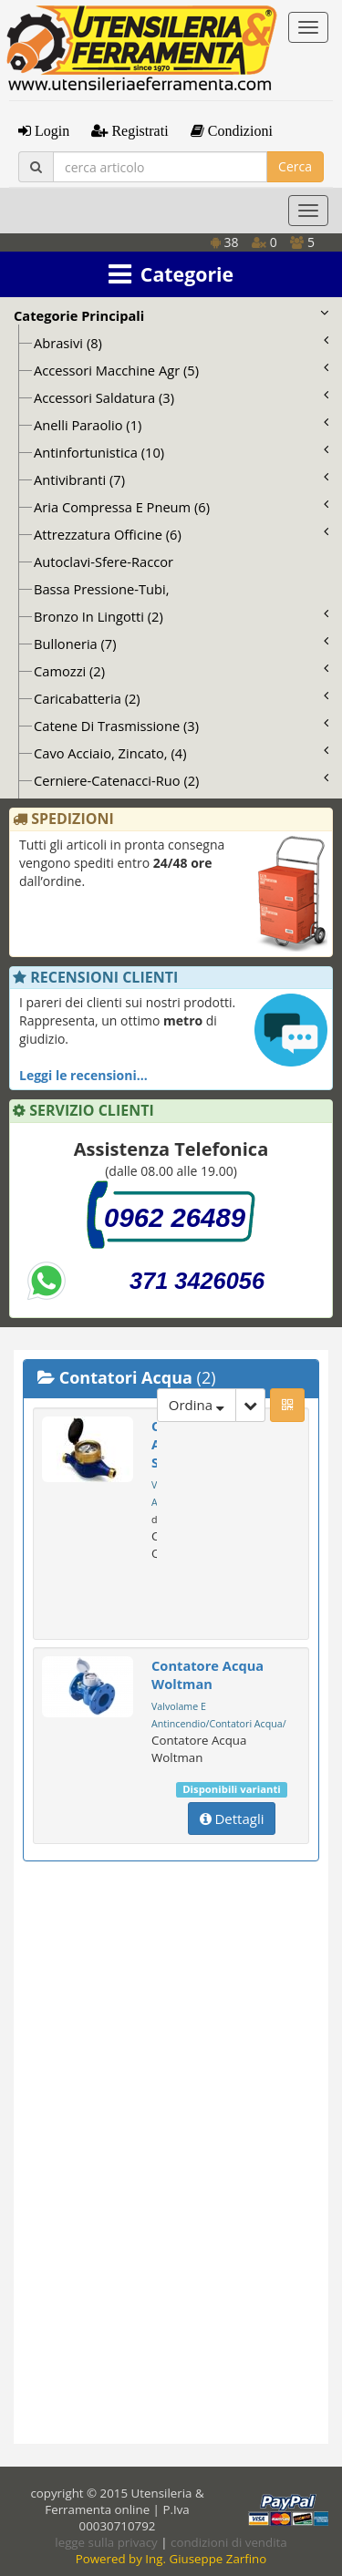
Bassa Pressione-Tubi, (102, 589)
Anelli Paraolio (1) (181, 425)
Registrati (138, 130)
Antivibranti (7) (181, 479)
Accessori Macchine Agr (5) (181, 370)
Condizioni (238, 130)
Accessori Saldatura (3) (181, 397)
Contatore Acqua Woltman (207, 1674)
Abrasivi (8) (181, 343)
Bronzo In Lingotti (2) (181, 616)
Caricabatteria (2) (181, 698)
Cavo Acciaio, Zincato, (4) (181, 753)
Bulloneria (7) (181, 643)
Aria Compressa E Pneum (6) (181, 507)
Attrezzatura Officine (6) (181, 534)
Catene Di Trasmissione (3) (181, 725)
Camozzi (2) (181, 671)
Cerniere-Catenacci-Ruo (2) (181, 780)
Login (50, 130)
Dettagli (232, 1818)
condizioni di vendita (229, 2542)
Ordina (196, 1405)
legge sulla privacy (106, 2542)
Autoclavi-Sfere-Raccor (103, 561)
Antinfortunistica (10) (181, 452)
